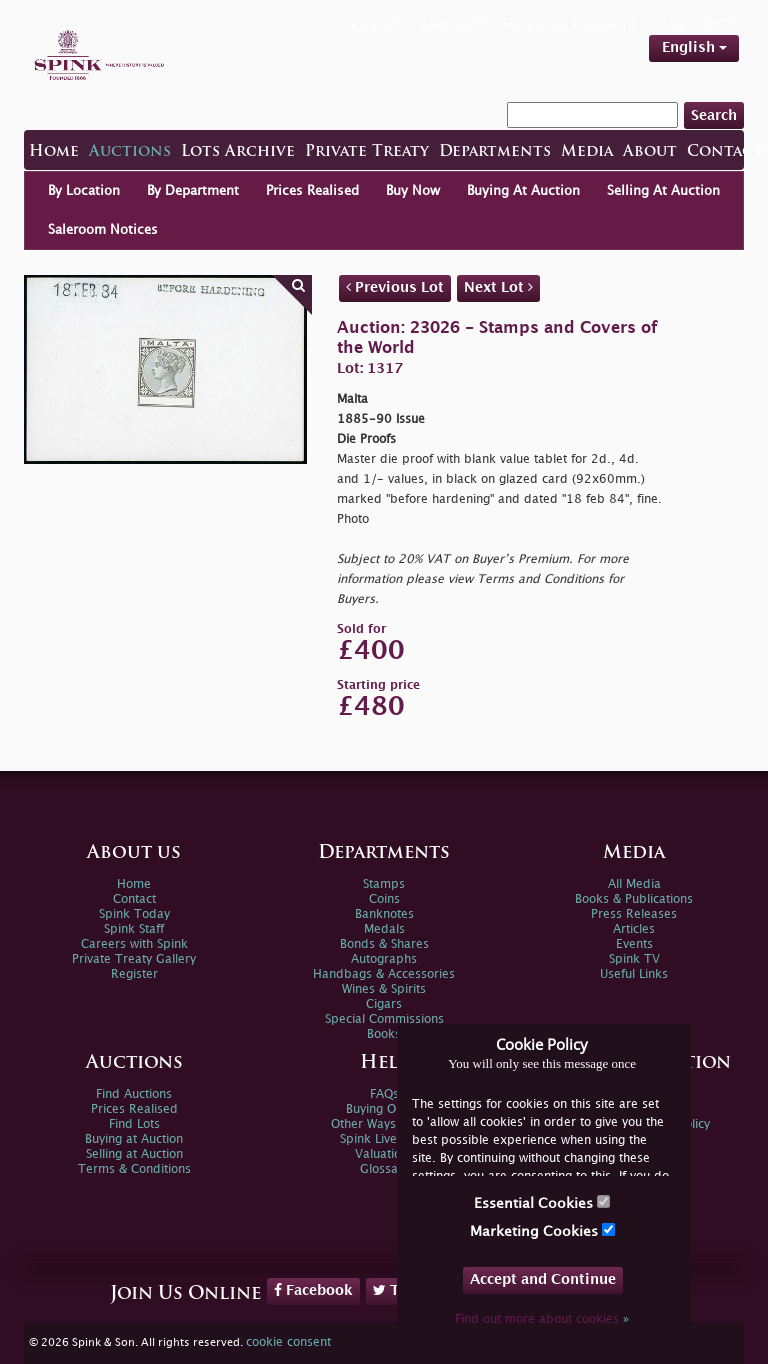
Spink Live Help (384, 1139)
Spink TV (634, 959)
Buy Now (413, 191)
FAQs (384, 1094)
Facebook (313, 1290)
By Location (84, 191)
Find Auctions (134, 1094)
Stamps (384, 884)
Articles (634, 929)
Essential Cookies (542, 1202)
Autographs (384, 959)
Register (134, 974)
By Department (193, 191)
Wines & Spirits (384, 989)
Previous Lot (395, 287)
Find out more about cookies (542, 1319)
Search (714, 115)
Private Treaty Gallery (134, 959)
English (694, 47)
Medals (384, 929)
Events (634, 944)
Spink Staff (134, 929)
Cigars (384, 1004)
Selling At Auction (663, 191)
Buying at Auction (134, 1139)
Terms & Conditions (134, 1169)
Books (384, 1034)
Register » (452, 24)
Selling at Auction (134, 1154)
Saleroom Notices (103, 230)
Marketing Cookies (542, 1230)
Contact (725, 152)
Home (54, 152)
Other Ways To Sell (384, 1124)
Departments (495, 152)
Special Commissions (384, 1019)
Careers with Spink (134, 944)
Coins (384, 899)
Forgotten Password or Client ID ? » (619, 24)
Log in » (378, 24)
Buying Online (384, 1109)
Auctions (130, 152)
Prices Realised (312, 191)
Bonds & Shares (384, 944)
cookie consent (288, 1342)
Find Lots (134, 1124)
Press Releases (634, 914)
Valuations (384, 1154)
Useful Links (634, 974)
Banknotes (384, 914)
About (650, 152)
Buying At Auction (523, 191)
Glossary (384, 1169)
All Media (634, 884)
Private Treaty (367, 152)
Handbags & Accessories (384, 974)
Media (587, 152)
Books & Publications (634, 899)
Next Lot (498, 287)
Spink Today (134, 914)
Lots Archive (238, 152)
